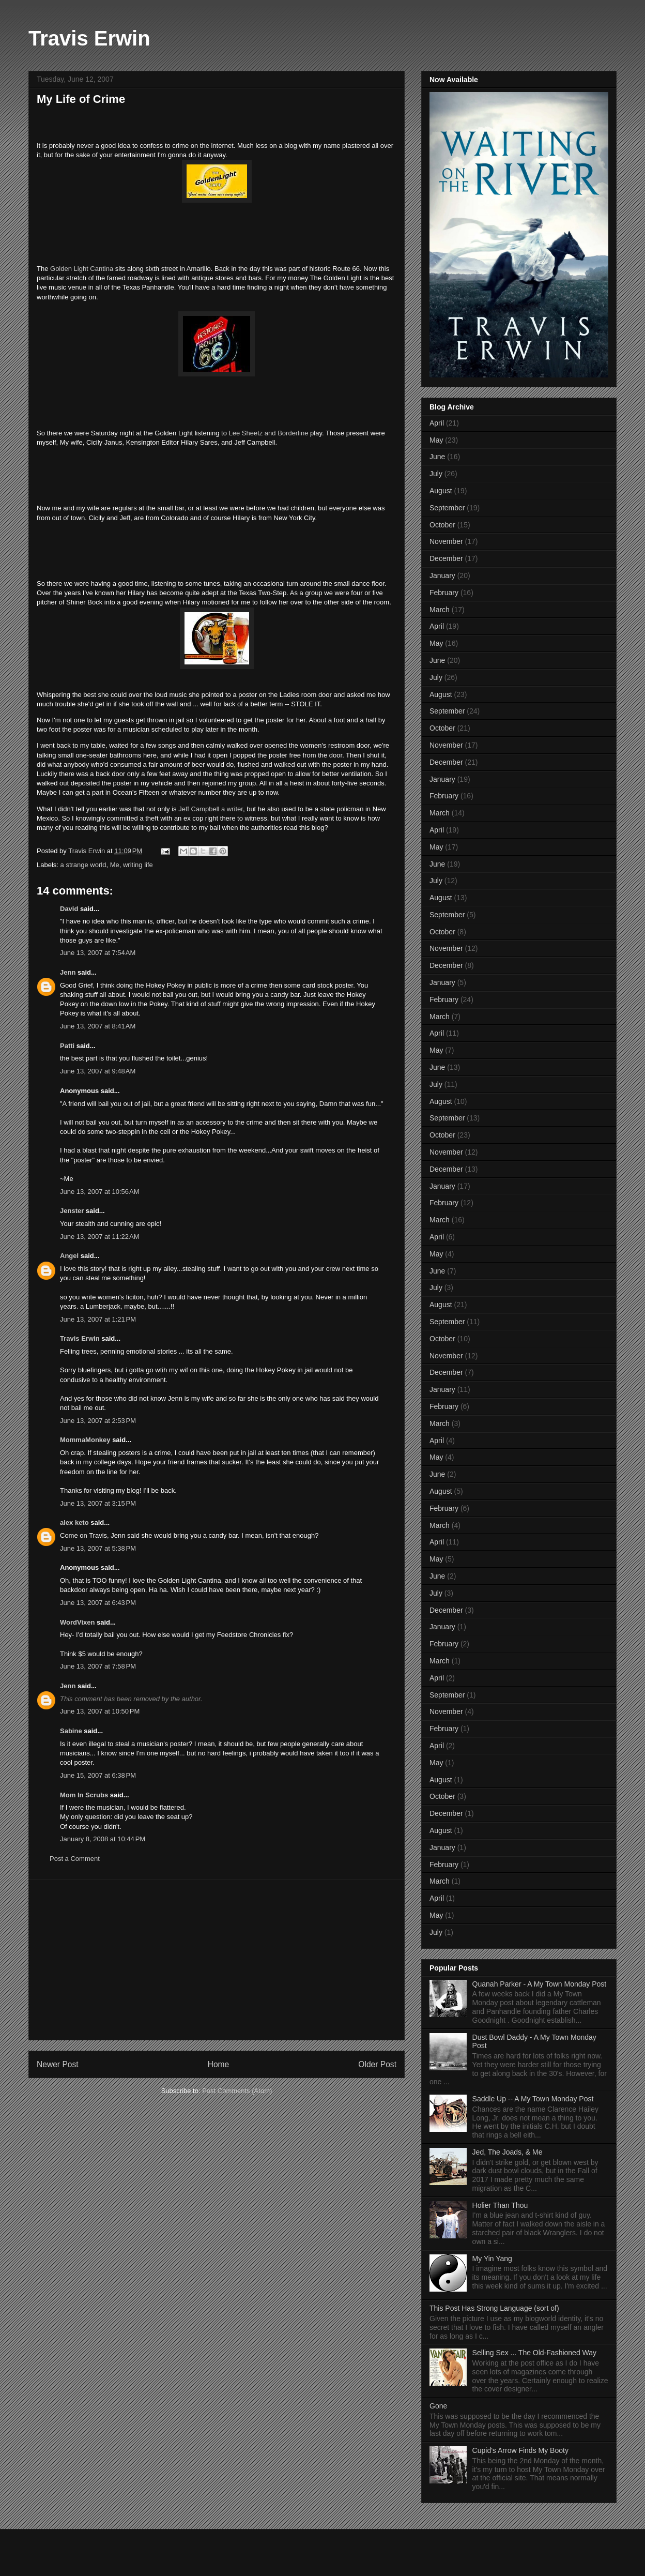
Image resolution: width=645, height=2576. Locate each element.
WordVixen (77, 1622)
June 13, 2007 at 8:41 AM (97, 1026)
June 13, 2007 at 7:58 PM (98, 1666)
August (440, 491)
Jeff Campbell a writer (210, 809)
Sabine (71, 1731)
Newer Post (58, 2064)
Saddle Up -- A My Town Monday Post (533, 2099)
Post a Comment (75, 1858)
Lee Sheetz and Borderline (268, 433)
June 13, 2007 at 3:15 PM (98, 1503)
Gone (438, 2406)
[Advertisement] (216, 1959)
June (437, 456)
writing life (138, 865)
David (69, 909)
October (442, 525)
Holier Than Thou (500, 2205)
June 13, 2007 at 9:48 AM (97, 1071)
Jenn (67, 972)
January (442, 575)
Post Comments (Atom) (237, 2091)
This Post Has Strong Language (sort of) (494, 2308)
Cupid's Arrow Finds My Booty (520, 2450)
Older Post (377, 2064)
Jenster (72, 1211)
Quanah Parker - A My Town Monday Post (539, 1984)
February (443, 592)
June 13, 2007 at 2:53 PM (98, 1421)
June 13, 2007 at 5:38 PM (98, 1548)
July (435, 473)
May (436, 440)
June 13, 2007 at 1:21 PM (98, 1319)
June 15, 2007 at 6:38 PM (98, 1775)
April (436, 423)
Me (114, 865)
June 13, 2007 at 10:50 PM (100, 1711)
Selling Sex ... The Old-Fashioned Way (534, 2352)
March (439, 609)
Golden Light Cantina (82, 268)
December (446, 558)
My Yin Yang (492, 2258)
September (447, 508)
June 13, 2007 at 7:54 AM (97, 953)
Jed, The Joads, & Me (507, 2152)
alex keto (74, 1522)
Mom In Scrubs (84, 1795)
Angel (69, 1256)
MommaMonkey (85, 1440)
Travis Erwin (89, 38)
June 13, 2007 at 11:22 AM (100, 1236)
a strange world (83, 865)
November (446, 541)
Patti (67, 1046)
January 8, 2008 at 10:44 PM (102, 1839)
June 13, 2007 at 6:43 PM (98, 1603)
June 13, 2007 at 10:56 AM (100, 1191)
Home (218, 2064)
